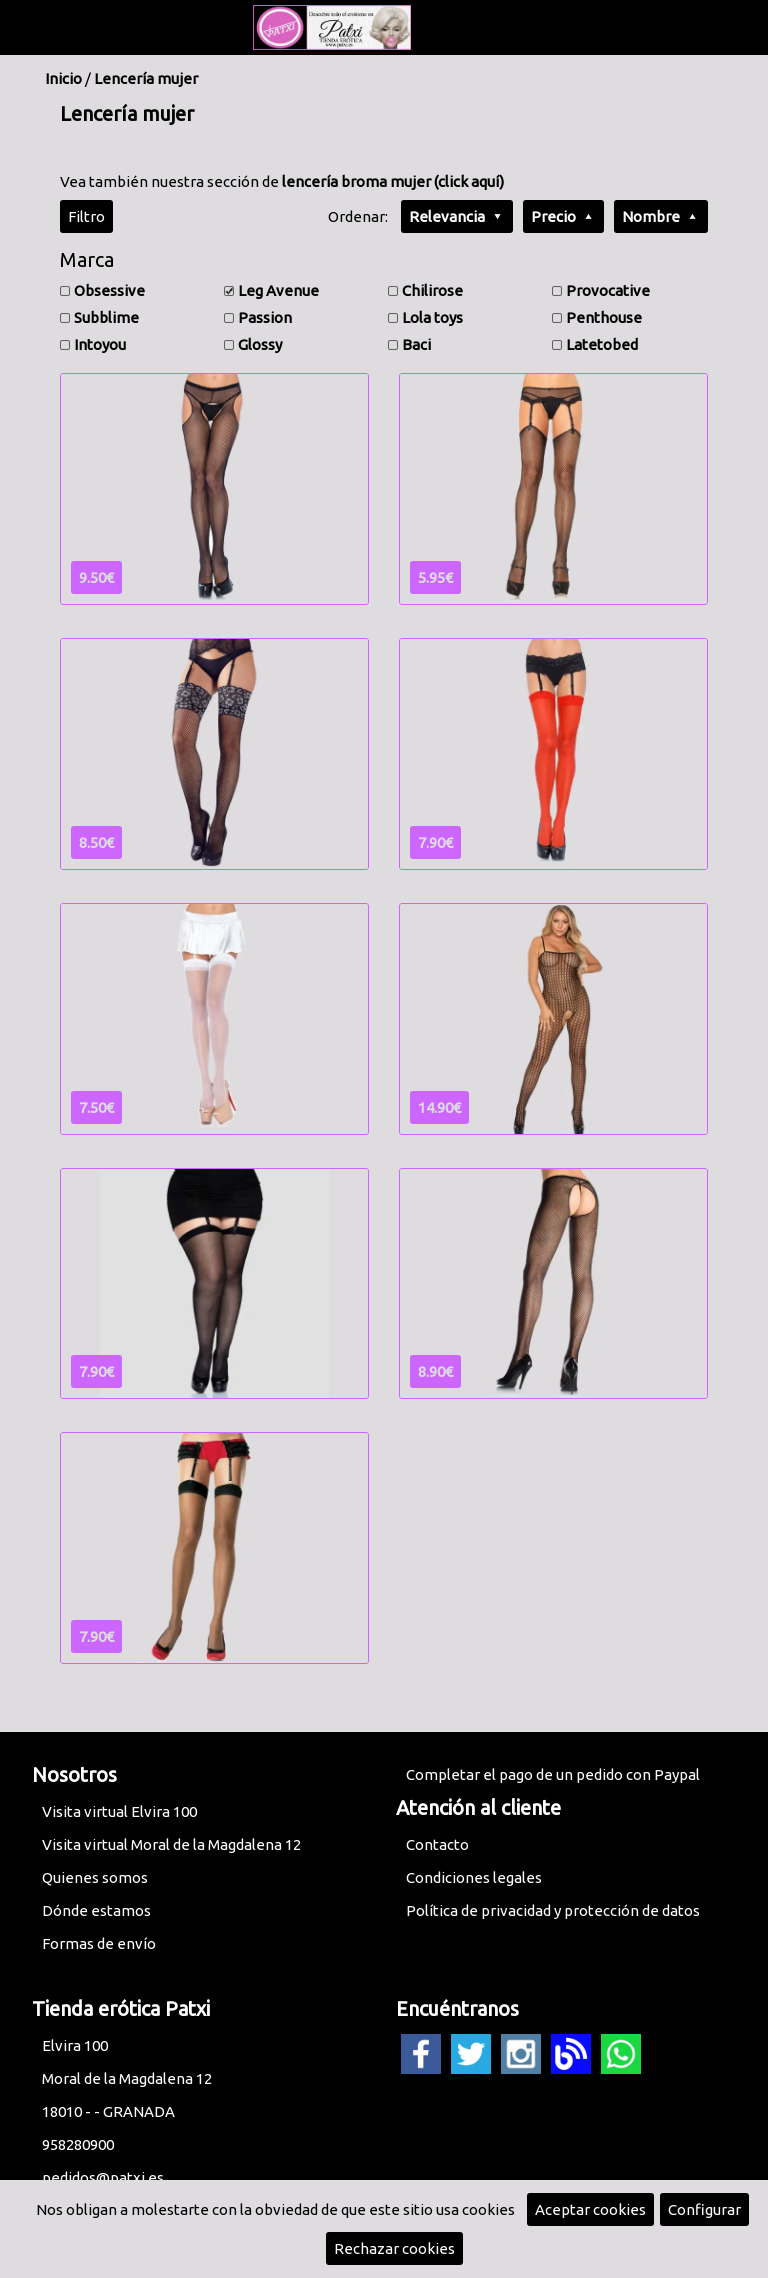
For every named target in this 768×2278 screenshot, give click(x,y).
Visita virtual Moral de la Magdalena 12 (171, 1844)
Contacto (437, 1844)
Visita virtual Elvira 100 (119, 1811)
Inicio (63, 78)
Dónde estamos (96, 1910)
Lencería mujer (146, 78)
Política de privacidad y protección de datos (553, 1910)
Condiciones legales (474, 1877)
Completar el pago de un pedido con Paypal (553, 1774)
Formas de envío (99, 1943)
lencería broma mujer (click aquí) (393, 181)
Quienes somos (95, 1877)
